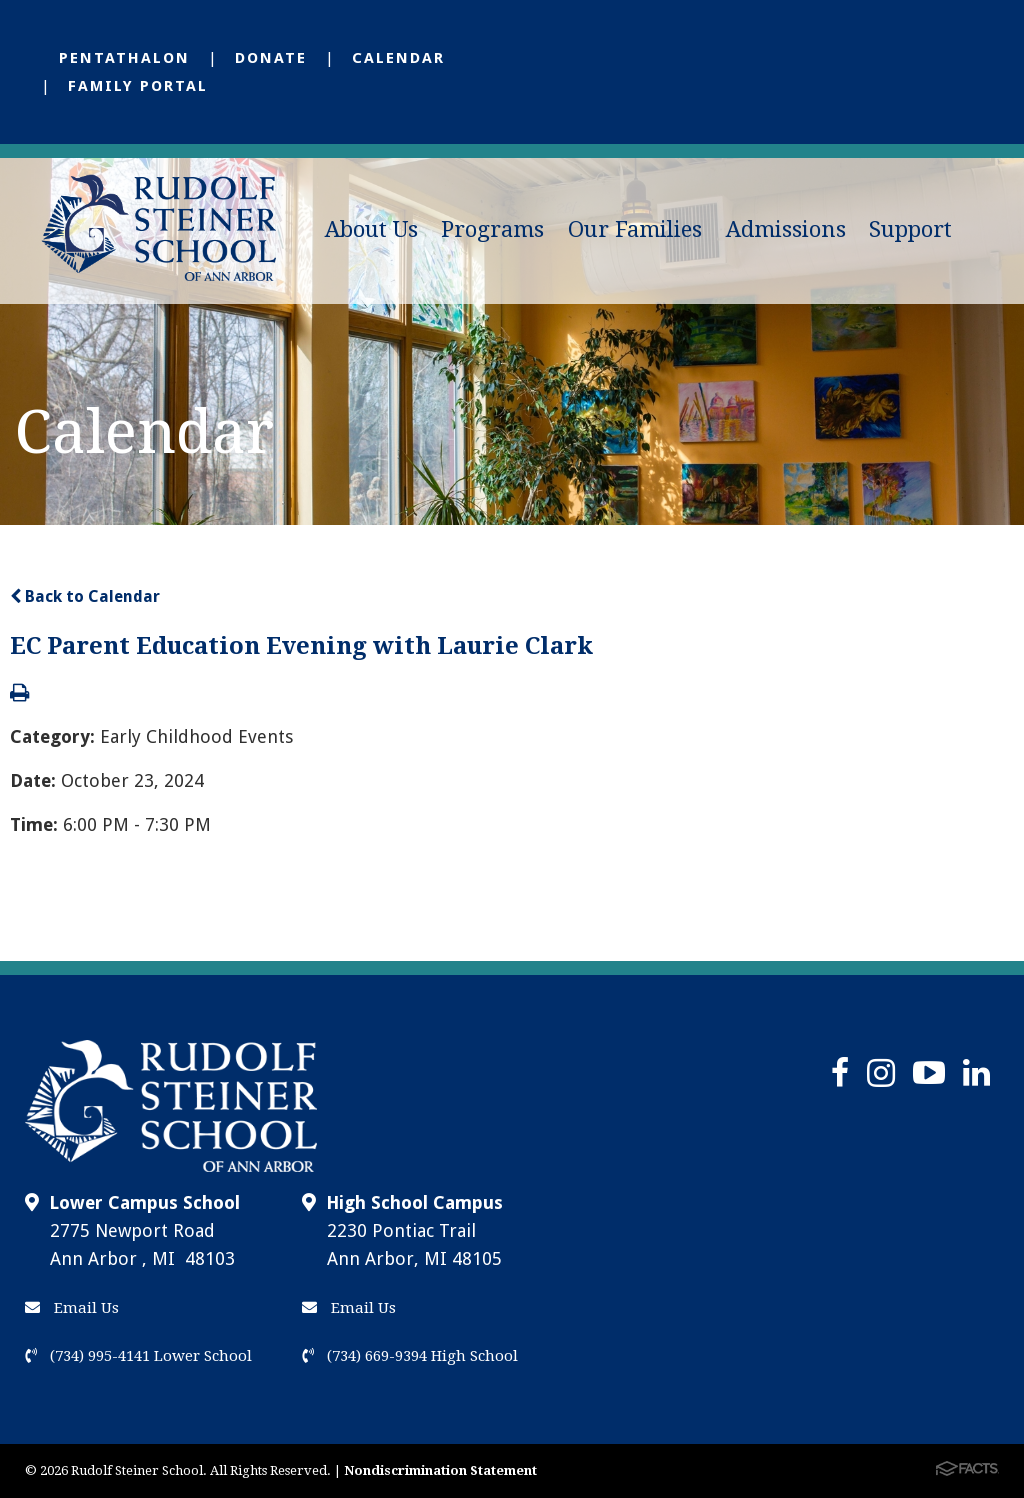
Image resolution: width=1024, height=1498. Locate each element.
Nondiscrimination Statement (440, 1470)
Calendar (398, 58)
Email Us (72, 1308)
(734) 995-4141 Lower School (138, 1356)
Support (910, 229)
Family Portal (138, 86)
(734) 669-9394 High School (410, 1356)
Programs (492, 229)
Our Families (635, 229)
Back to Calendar (85, 596)
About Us (371, 229)
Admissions (786, 229)
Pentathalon (124, 58)
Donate (271, 58)
